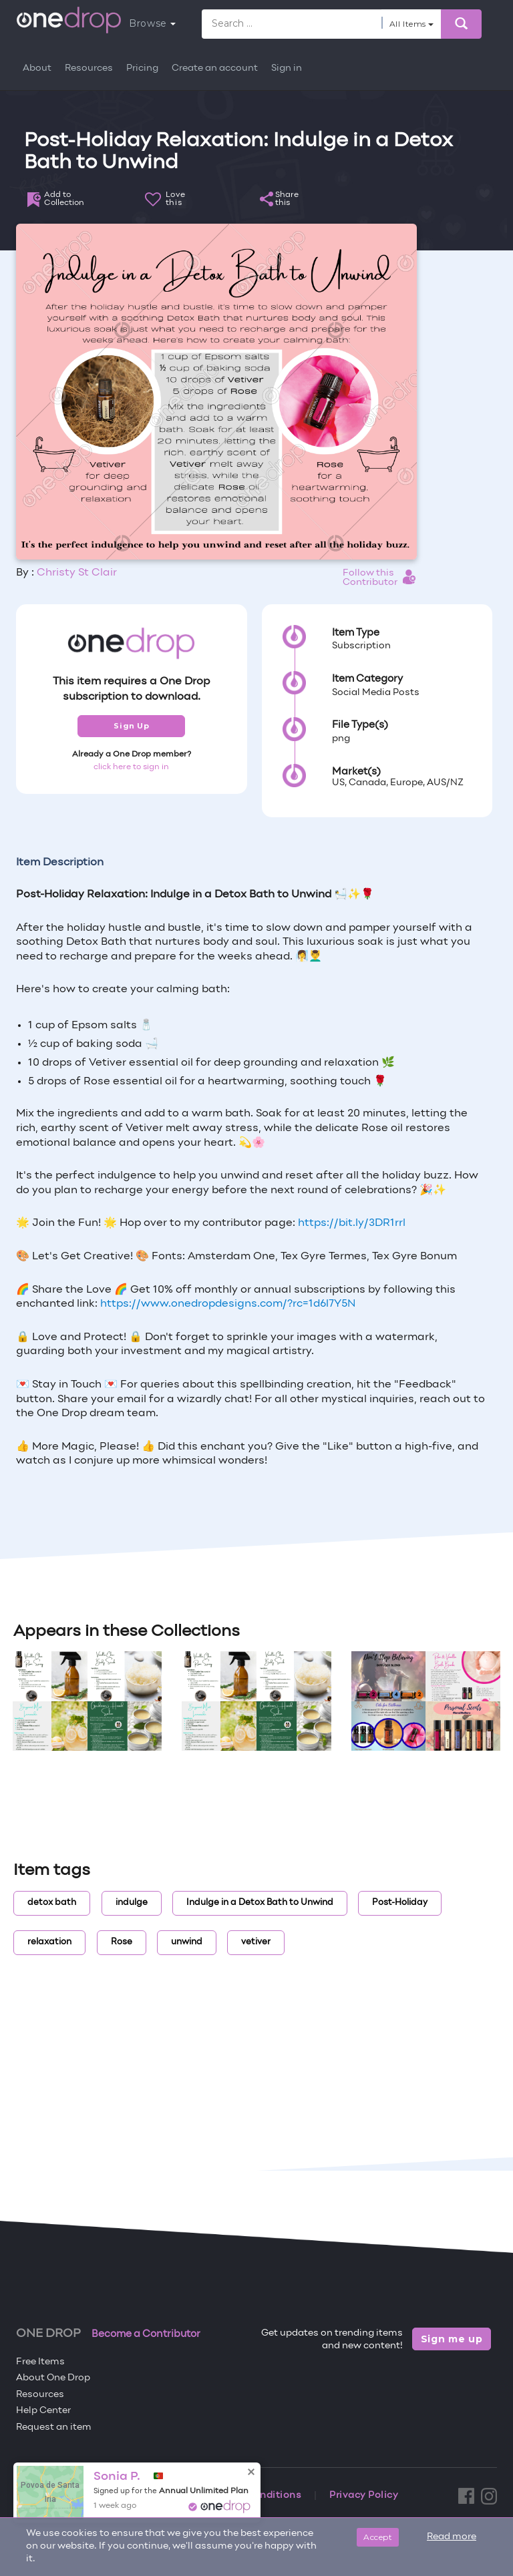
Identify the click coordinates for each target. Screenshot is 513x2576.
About (37, 68)
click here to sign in (131, 767)
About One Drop (53, 2378)
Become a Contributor (146, 2334)
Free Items (40, 2362)
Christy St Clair (77, 573)
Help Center (43, 2410)
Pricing (142, 68)
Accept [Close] (377, 2537)
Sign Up (131, 725)
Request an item (54, 2427)
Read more (451, 2537)
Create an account (215, 68)
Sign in (286, 68)
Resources (89, 68)
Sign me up (452, 2339)
